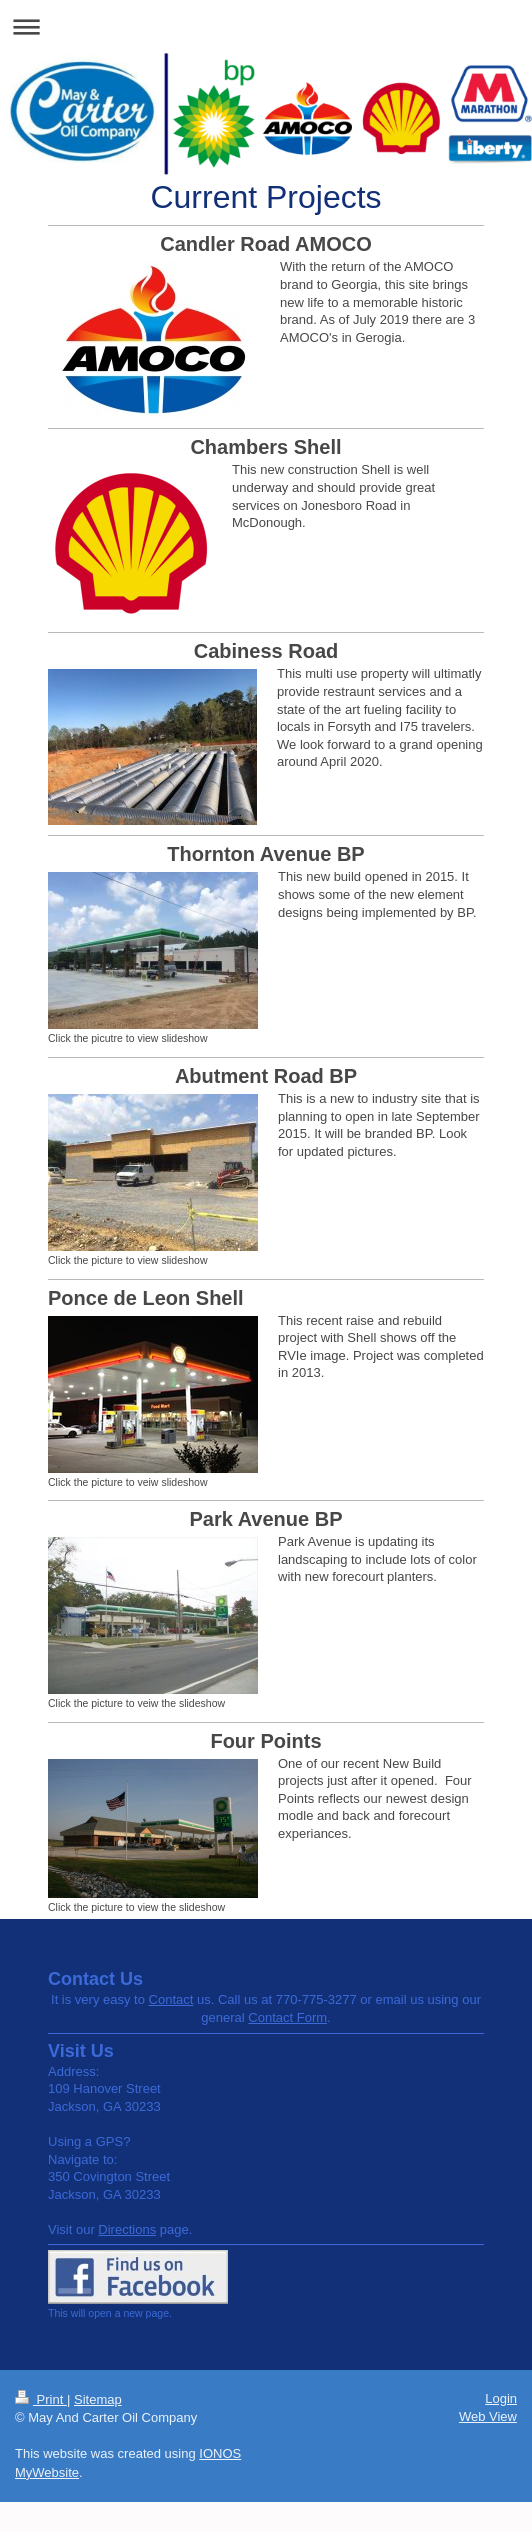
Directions (127, 2229)
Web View (488, 2416)
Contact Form (287, 2017)
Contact (171, 1999)
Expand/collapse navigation (266, 26)
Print (41, 2399)
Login (501, 2398)
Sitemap (98, 2399)
